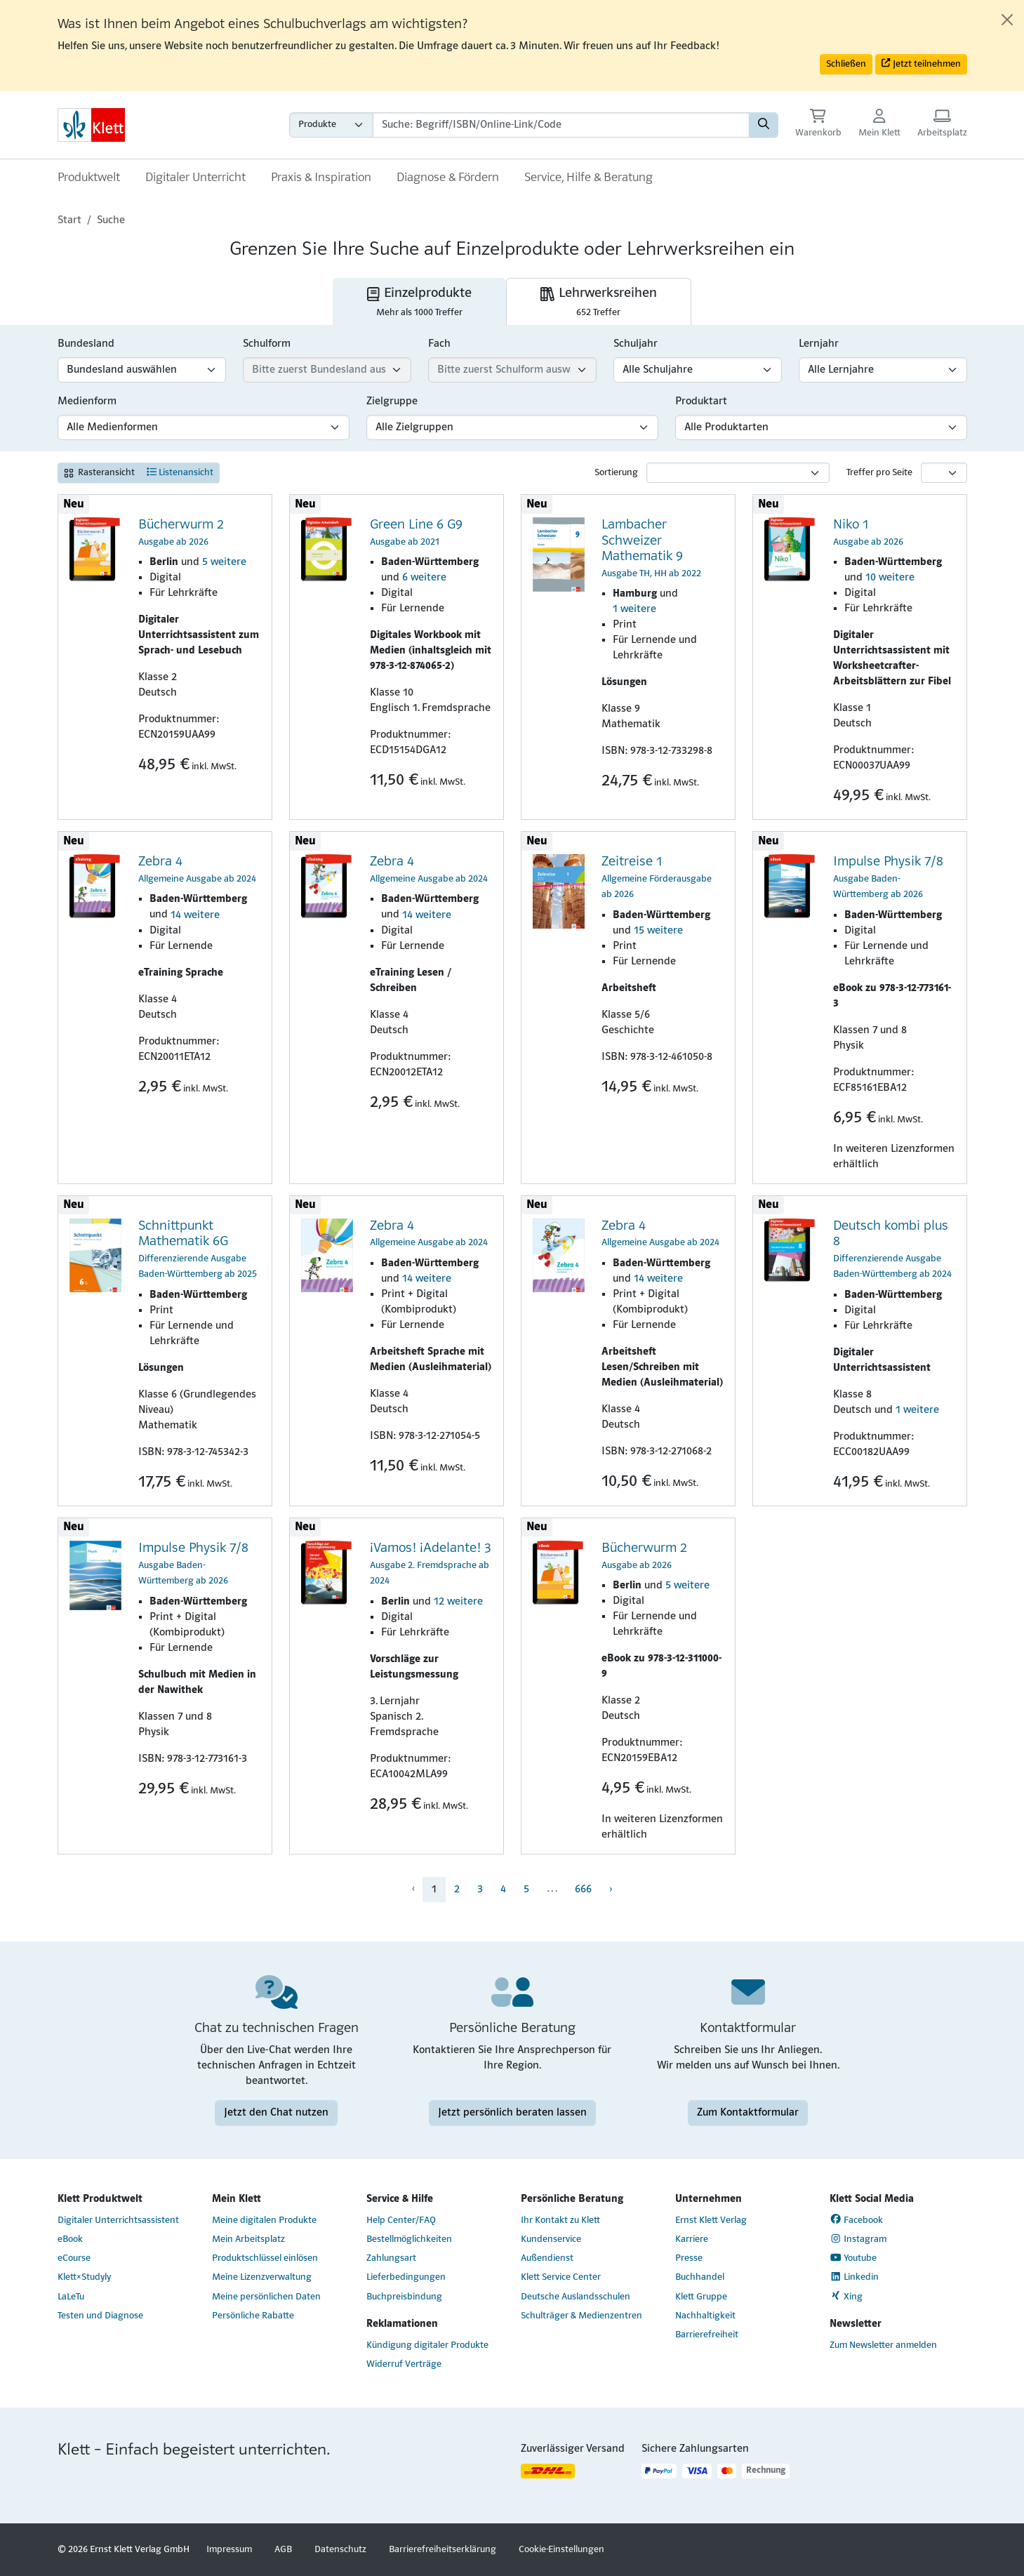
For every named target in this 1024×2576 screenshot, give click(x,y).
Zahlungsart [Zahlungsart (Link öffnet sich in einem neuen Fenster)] (391, 2258)
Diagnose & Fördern (448, 178)
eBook (70, 2239)
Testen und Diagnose (100, 2316)
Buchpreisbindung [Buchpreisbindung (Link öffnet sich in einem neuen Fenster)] (404, 2297)
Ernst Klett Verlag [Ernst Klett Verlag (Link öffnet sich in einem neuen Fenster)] (711, 2220)
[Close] (1007, 19)
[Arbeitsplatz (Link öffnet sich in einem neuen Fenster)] (942, 124)
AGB (283, 2549)
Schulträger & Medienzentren (581, 2316)
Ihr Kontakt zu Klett (560, 2220)
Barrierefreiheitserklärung (442, 2549)
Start (69, 220)
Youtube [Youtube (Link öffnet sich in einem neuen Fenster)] (853, 2258)
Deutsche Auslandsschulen (575, 2297)
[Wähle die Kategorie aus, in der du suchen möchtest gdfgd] (331, 125)
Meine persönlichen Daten (266, 2297)
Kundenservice (551, 2239)
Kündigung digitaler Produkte (427, 2345)
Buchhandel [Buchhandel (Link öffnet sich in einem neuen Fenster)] (699, 2277)
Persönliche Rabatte (253, 2316)
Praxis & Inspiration (321, 178)
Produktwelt (89, 178)
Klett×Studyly (84, 2277)
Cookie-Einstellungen (561, 2549)
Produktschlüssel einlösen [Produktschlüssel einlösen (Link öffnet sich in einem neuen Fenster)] (265, 2258)
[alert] (512, 45)
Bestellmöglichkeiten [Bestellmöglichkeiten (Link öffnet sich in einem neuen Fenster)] (409, 2239)
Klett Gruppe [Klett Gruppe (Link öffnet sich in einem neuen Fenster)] (701, 2297)
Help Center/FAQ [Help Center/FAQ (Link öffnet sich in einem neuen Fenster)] (401, 2220)
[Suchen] (763, 125)
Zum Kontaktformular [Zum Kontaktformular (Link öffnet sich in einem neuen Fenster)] (748, 2112)
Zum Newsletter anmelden (883, 2345)
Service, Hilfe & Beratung (588, 178)
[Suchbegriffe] (561, 125)
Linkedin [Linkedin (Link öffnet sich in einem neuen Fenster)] (854, 2277)
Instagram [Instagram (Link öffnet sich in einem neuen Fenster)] (858, 2239)
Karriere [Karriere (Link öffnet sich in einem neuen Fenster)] (691, 2239)
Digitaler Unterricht (195, 178)
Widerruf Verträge (403, 2364)
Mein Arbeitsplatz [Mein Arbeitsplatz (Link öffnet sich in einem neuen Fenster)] (248, 2239)
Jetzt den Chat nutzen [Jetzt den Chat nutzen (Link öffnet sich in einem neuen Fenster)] (276, 2112)
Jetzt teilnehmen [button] (921, 63)
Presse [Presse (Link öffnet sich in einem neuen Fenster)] (689, 2258)
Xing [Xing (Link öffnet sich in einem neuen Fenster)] (846, 2296)
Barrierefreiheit (706, 2335)
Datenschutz (340, 2549)
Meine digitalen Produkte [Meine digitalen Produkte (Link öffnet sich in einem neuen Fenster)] (264, 2220)
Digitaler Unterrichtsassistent (118, 2220)
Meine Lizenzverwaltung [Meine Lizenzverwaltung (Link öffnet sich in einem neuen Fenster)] (262, 2277)
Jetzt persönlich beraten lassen (512, 2112)
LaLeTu (71, 2297)
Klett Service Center (561, 2277)
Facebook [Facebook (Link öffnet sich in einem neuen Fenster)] (857, 2219)
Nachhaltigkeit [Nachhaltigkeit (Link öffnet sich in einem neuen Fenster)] (705, 2316)
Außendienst (547, 2258)
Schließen (846, 64)
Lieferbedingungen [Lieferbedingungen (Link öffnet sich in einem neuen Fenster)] (406, 2277)
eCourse (74, 2258)
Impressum (229, 2549)
